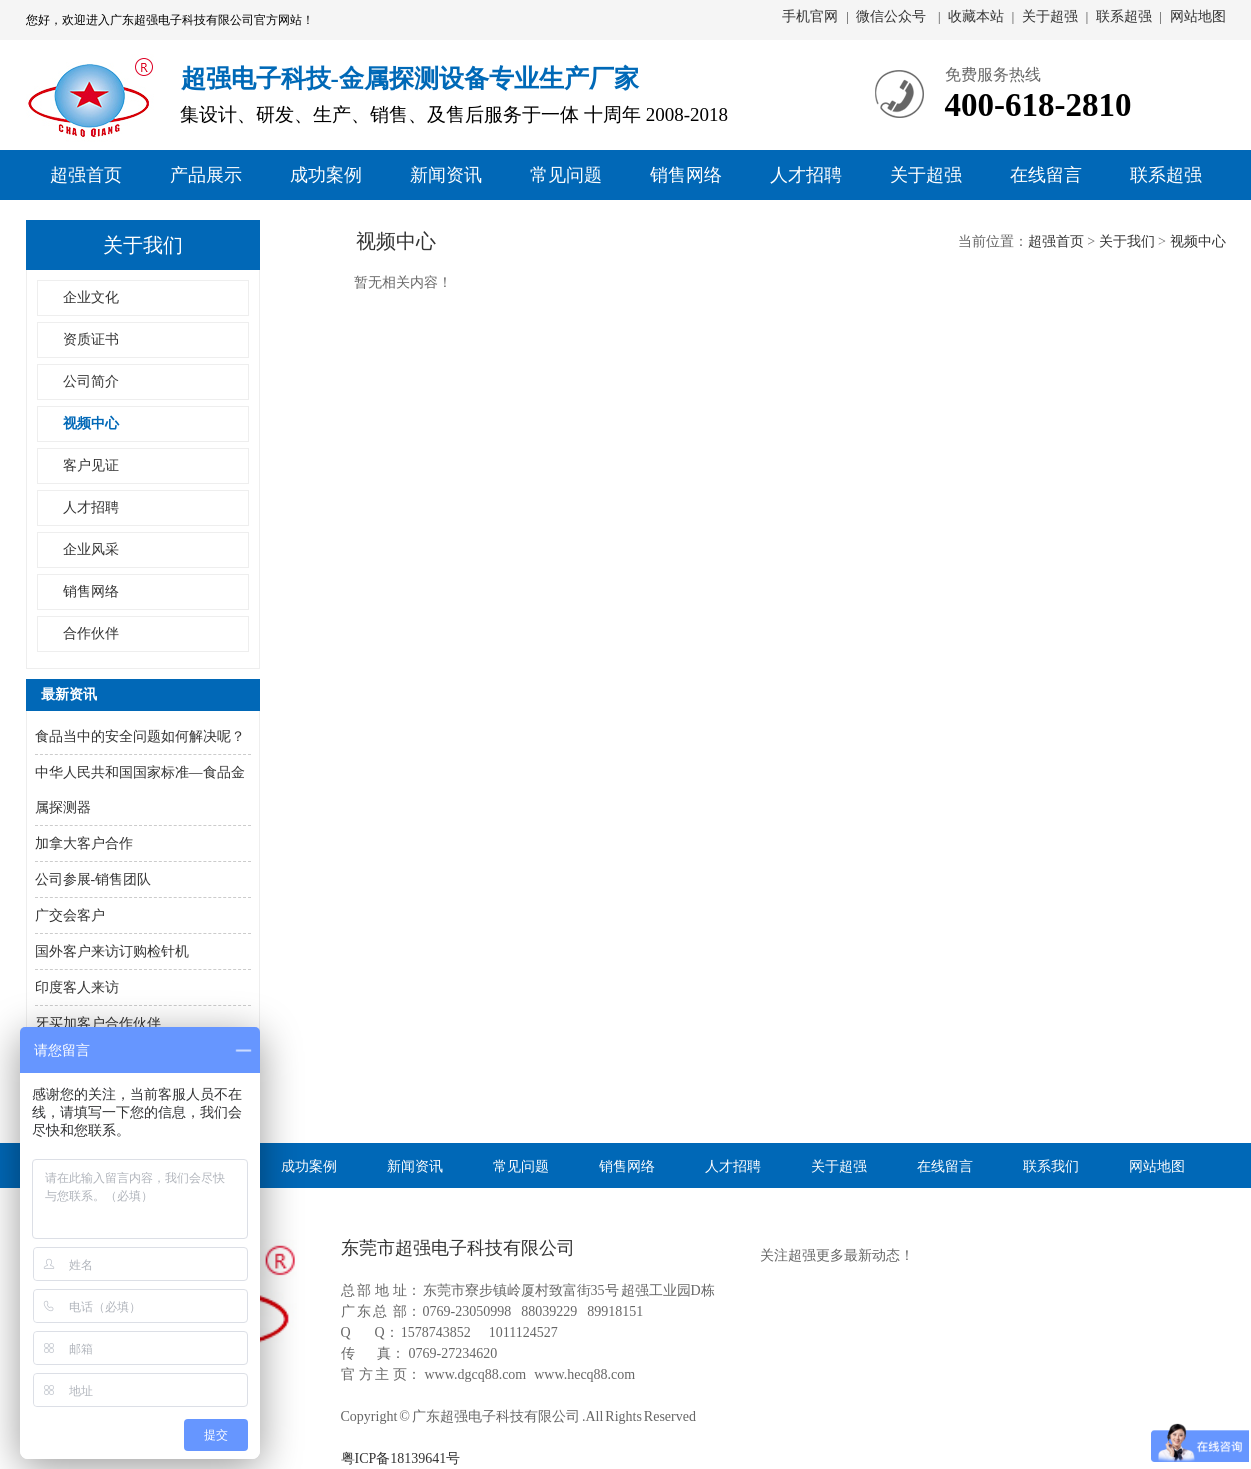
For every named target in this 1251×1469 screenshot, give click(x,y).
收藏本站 (976, 16)
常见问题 (566, 175)
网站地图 (1198, 16)
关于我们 (1127, 241)
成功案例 (326, 175)
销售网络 (686, 175)
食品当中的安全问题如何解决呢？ (140, 736)
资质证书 (91, 339)
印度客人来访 (77, 987)
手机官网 (810, 16)
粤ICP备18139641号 (401, 1458)
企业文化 (91, 297)
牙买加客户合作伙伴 (98, 1023)
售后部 (1183, 292)
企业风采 (91, 549)
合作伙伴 (91, 633)
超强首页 (86, 175)
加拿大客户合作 (84, 843)
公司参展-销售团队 (93, 879)
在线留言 (1046, 175)
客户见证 (91, 465)
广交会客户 (70, 915)
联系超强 (1124, 16)
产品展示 (206, 175)
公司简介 (91, 381)
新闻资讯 (446, 175)
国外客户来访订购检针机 (112, 951)
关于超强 (1050, 16)
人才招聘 (806, 175)
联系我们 (1051, 1165)
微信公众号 (893, 16)
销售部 (1183, 260)
